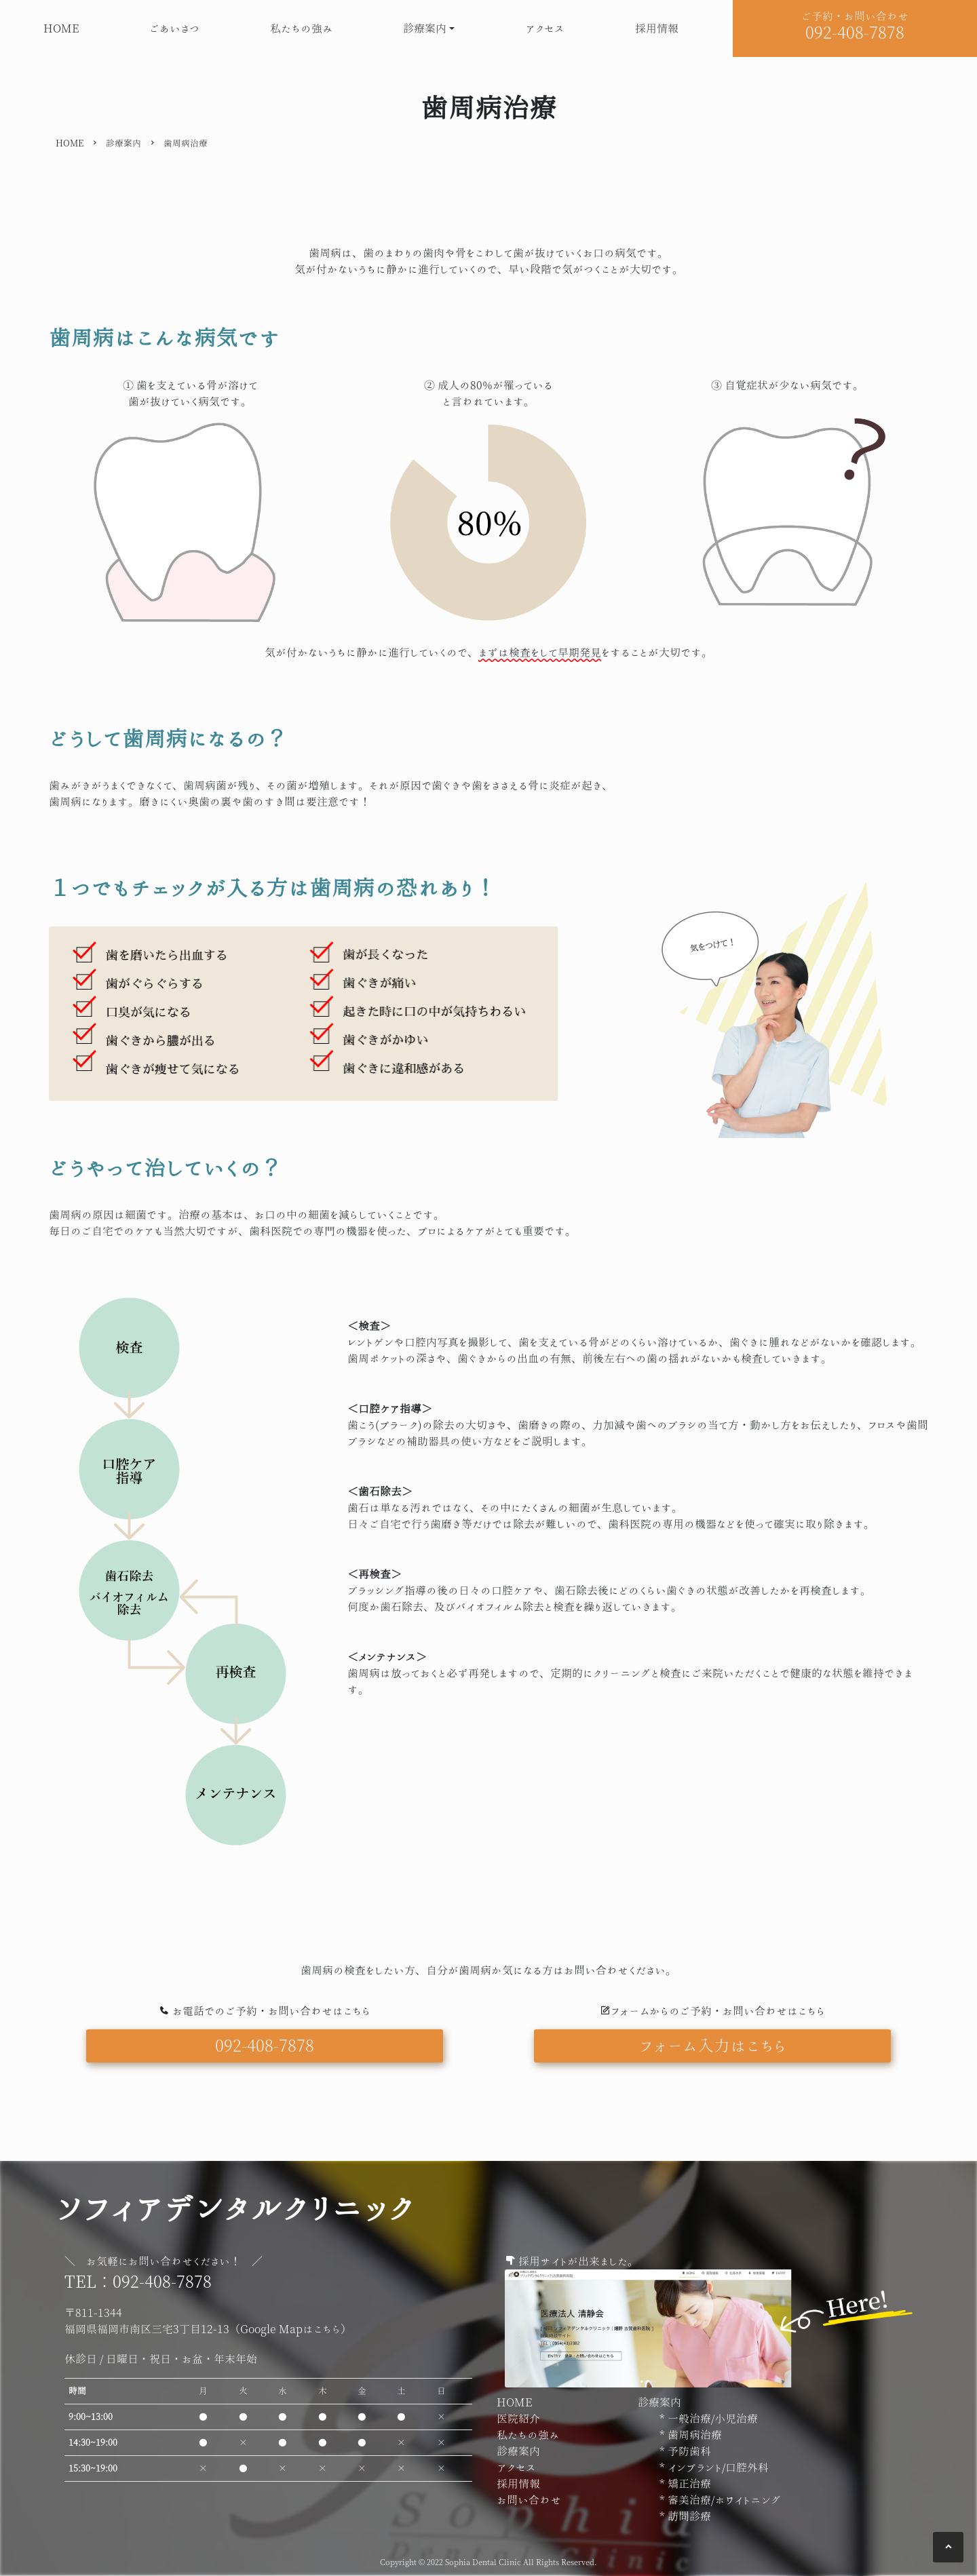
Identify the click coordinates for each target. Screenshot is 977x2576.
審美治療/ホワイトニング (723, 2500)
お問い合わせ (529, 2500)
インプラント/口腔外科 (717, 2467)
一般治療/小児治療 (711, 2418)
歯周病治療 (693, 2434)
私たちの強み (301, 28)
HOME (61, 28)
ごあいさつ (174, 28)
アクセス (544, 28)
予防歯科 (688, 2451)
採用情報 (656, 28)
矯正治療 (688, 2483)
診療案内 (424, 28)
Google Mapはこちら (290, 2329)
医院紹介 (518, 2418)
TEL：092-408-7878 (138, 2281)
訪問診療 (688, 2516)
